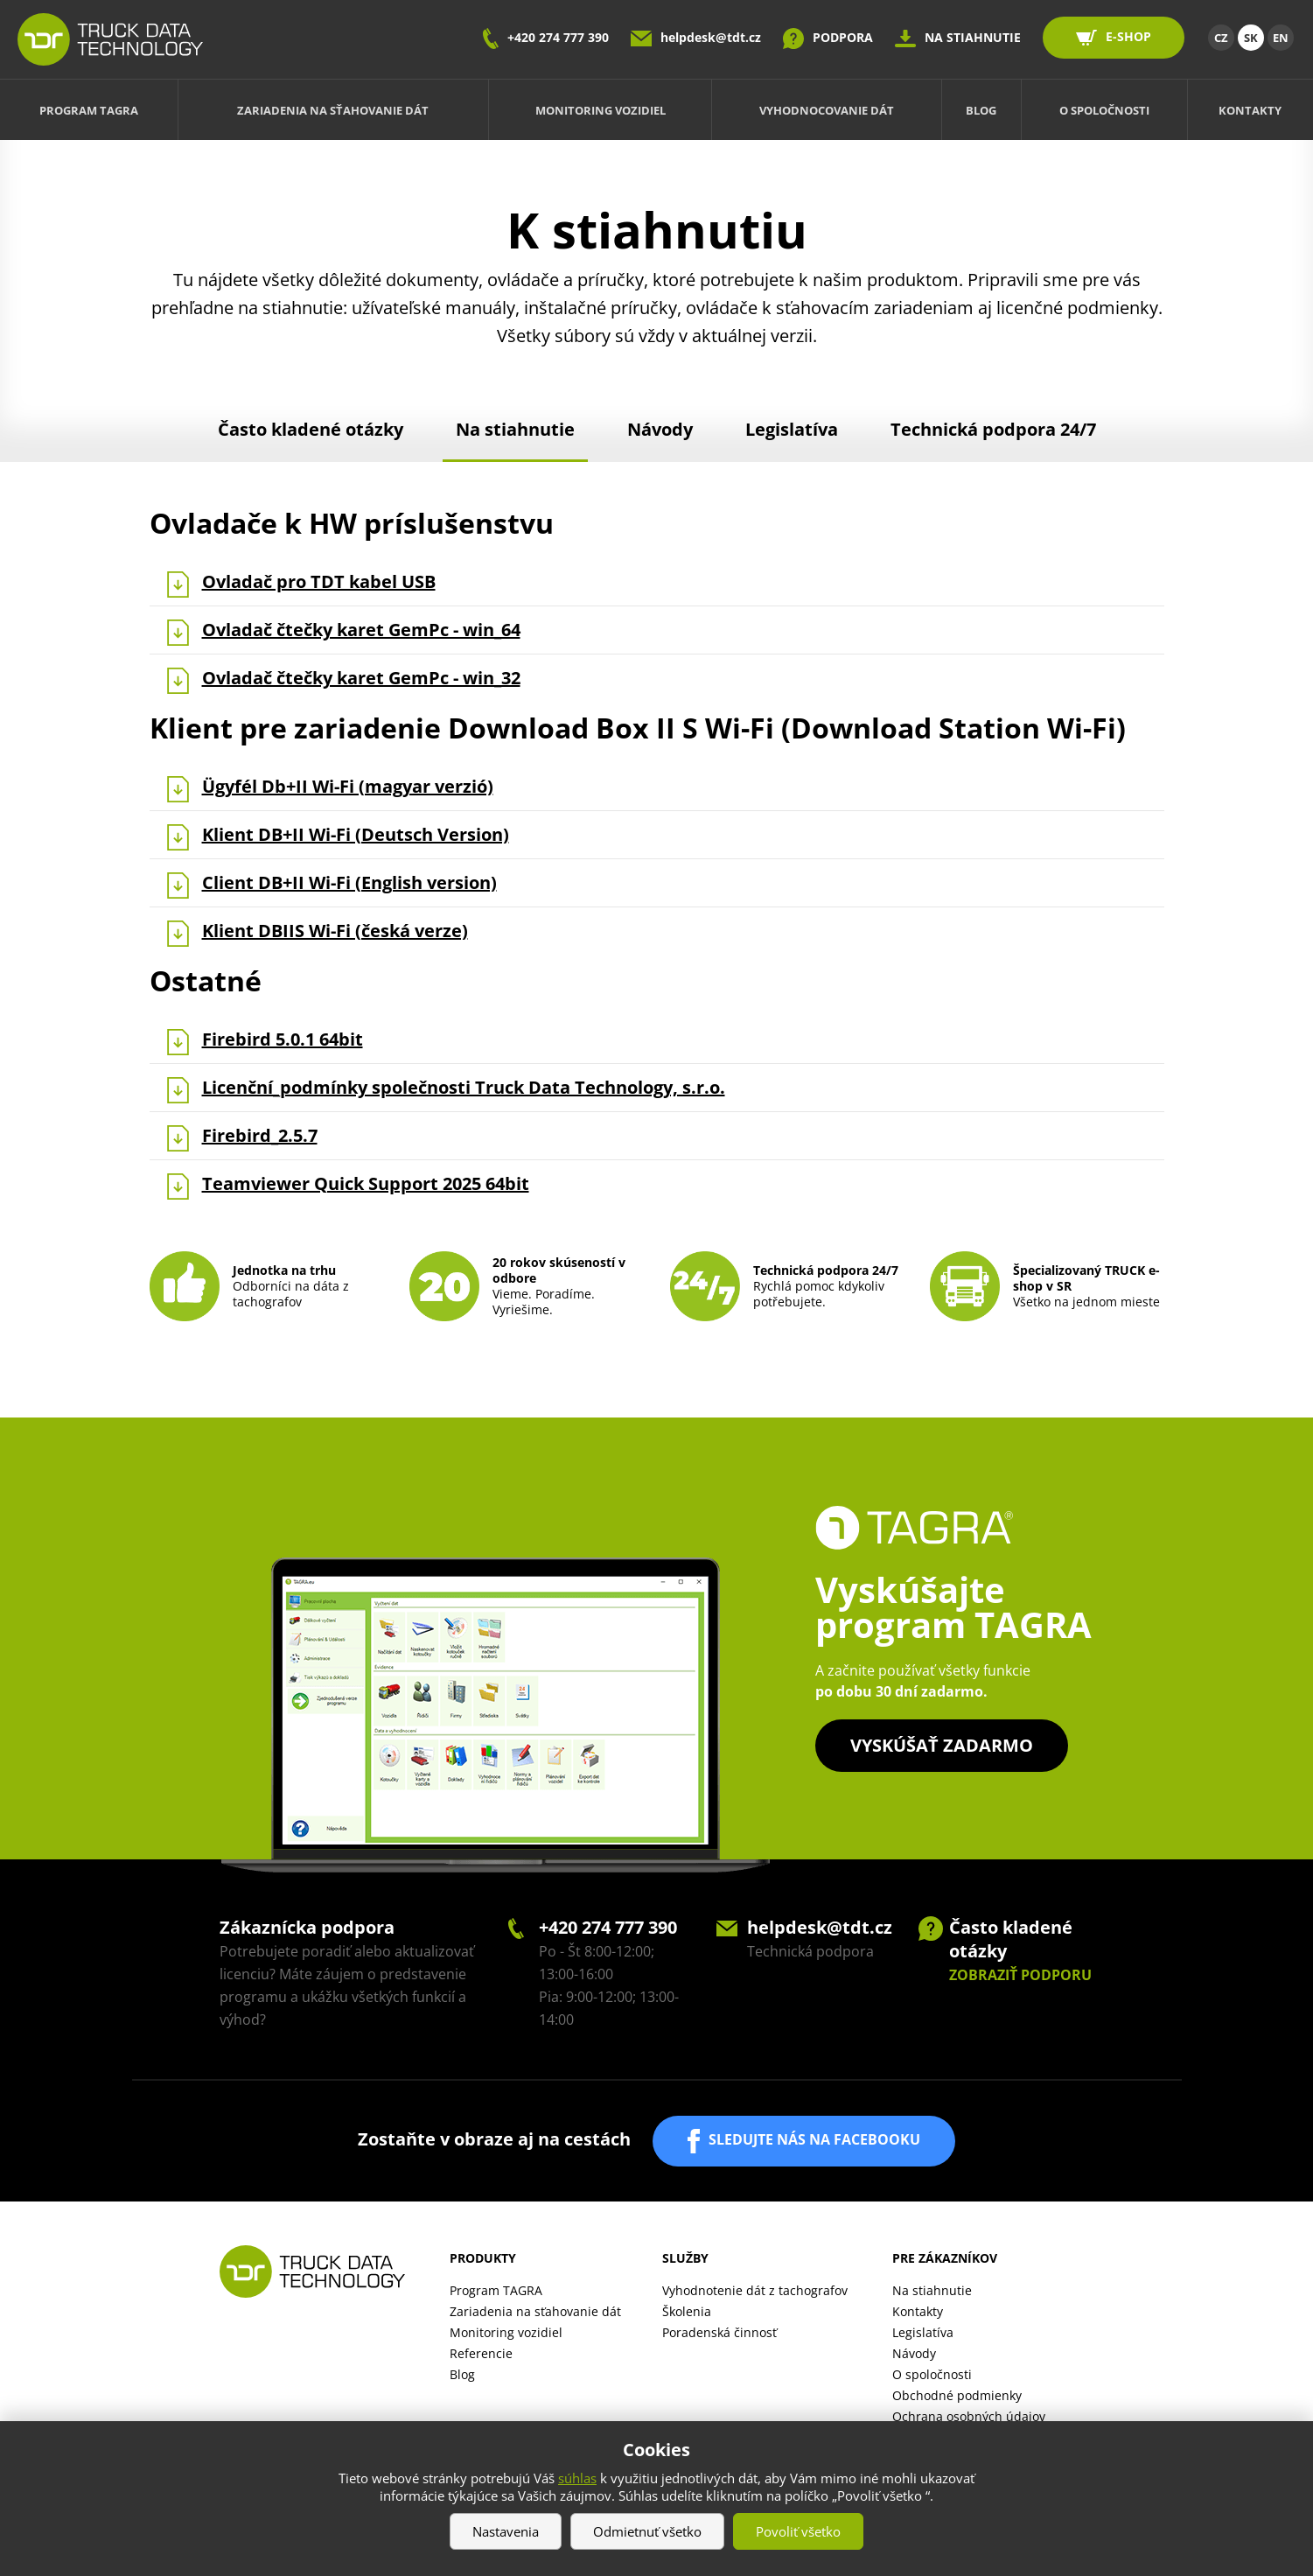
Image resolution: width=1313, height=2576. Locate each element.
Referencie (481, 2353)
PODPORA (843, 37)
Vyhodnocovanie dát (826, 110)
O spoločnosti (1104, 110)
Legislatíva (791, 429)
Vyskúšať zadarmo (941, 1745)
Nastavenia (505, 2531)
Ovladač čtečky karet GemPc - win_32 (361, 678)
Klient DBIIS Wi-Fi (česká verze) (335, 931)
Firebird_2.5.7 (260, 1135)
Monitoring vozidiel (600, 110)
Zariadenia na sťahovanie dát (333, 110)
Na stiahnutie (515, 429)
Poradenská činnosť (719, 2332)
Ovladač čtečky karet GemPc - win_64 (361, 630)
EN (1281, 38)
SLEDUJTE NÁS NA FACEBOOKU (814, 2139)
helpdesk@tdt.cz (710, 37)
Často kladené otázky (310, 429)
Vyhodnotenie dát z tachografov (755, 2290)
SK (1251, 38)
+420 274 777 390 (558, 37)
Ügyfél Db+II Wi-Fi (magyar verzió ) (347, 786)
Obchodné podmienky (957, 2395)
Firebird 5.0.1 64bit (282, 1039)
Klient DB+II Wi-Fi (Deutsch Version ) (355, 834)
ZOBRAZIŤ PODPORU (1020, 1974)
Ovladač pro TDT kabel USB (319, 581)
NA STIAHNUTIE (973, 37)
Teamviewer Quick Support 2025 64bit (365, 1183)
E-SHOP (1128, 36)
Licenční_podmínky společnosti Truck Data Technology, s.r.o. (463, 1087)
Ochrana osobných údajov (968, 2416)
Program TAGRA (88, 110)
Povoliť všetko (798, 2531)
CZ (1221, 38)
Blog (981, 110)
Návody (660, 429)
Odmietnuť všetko (647, 2531)
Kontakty (1250, 110)
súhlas (577, 2478)
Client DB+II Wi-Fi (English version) (349, 882)
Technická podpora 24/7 (993, 429)
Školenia (686, 2311)
